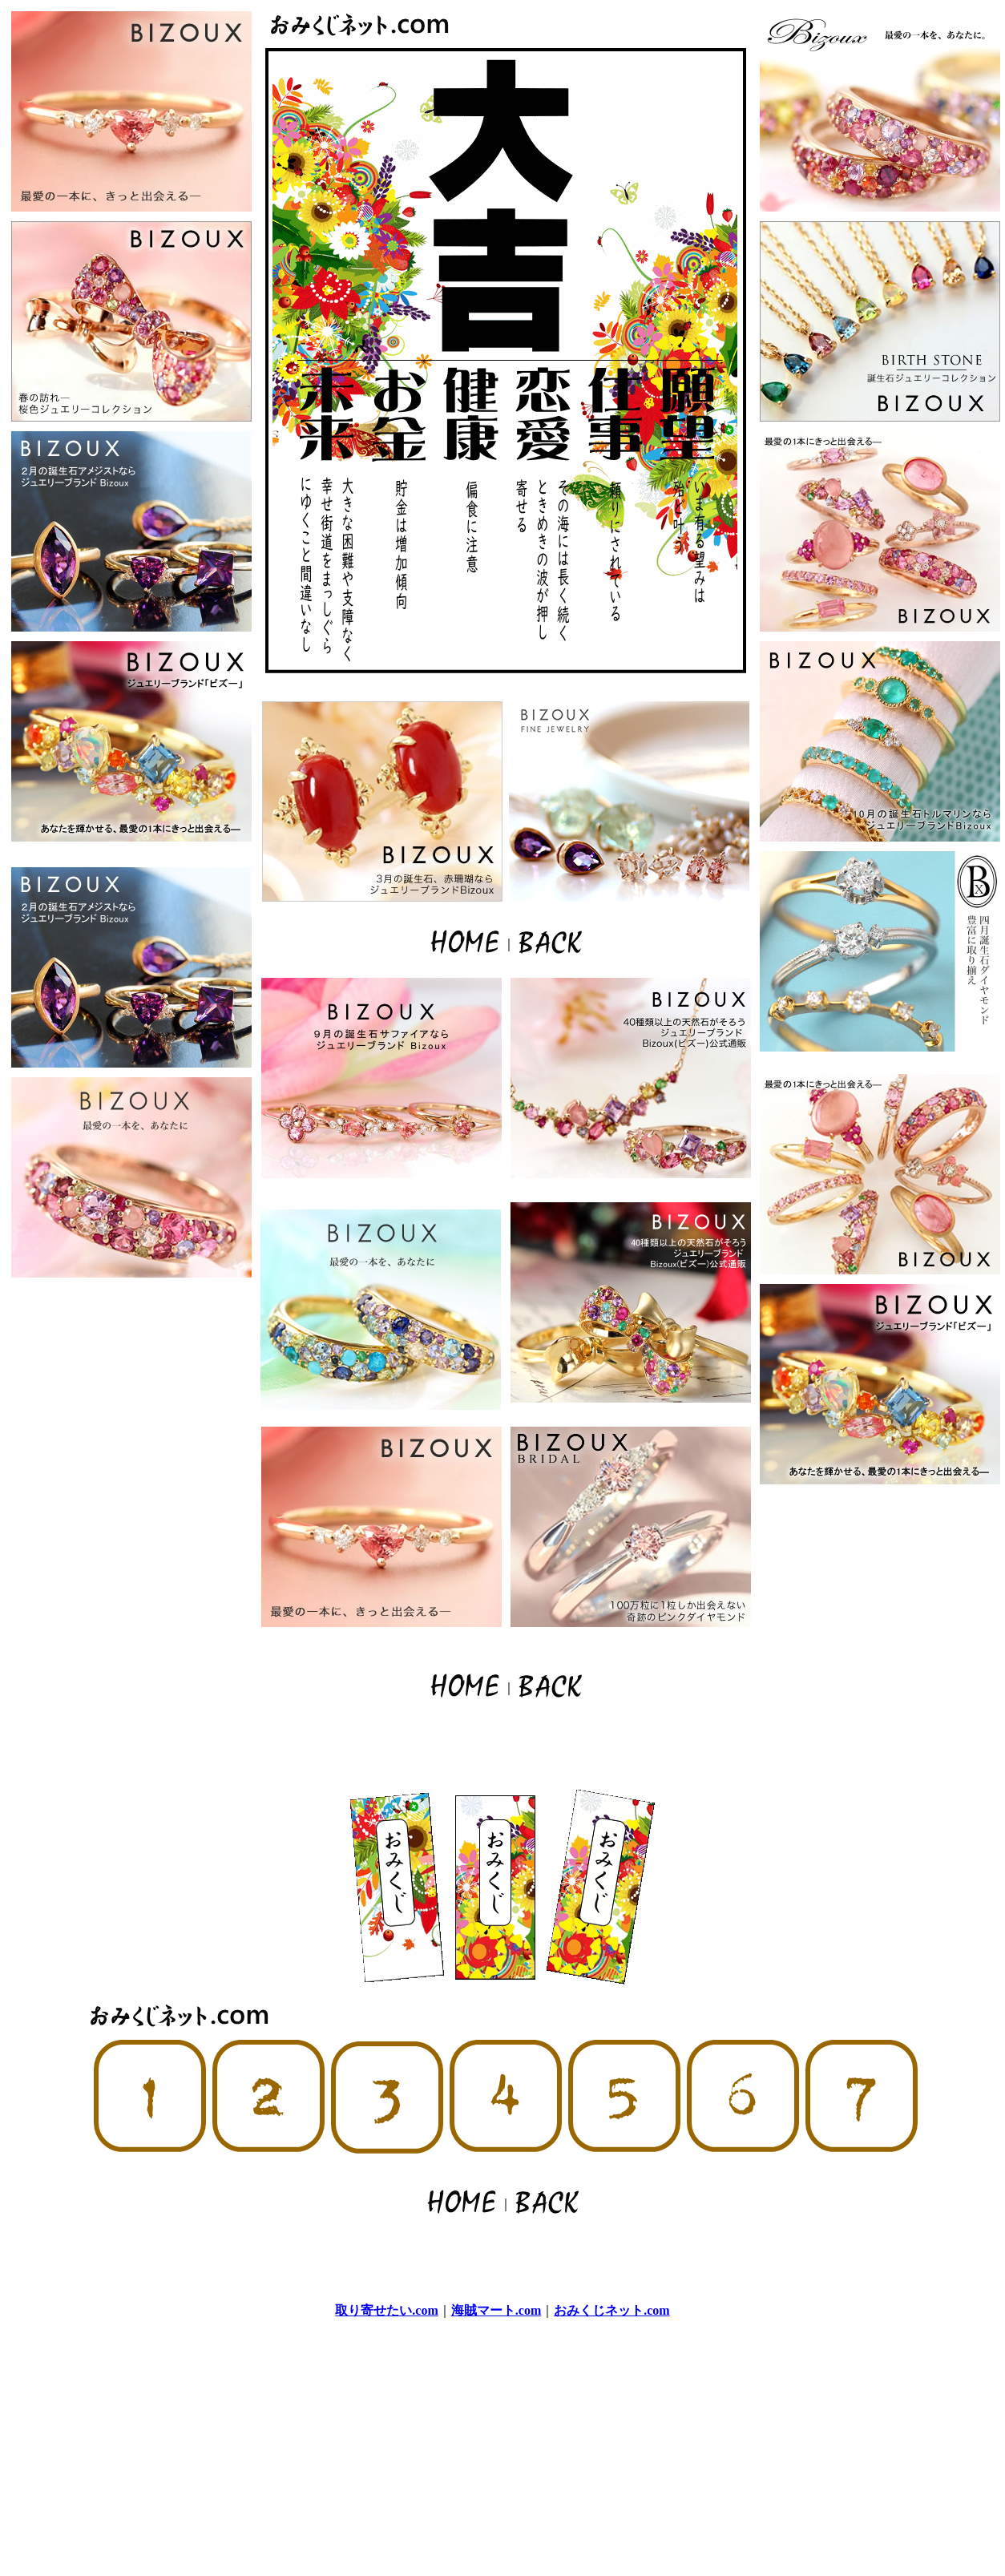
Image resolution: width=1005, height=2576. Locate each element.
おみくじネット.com (611, 2310)
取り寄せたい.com (386, 2310)
